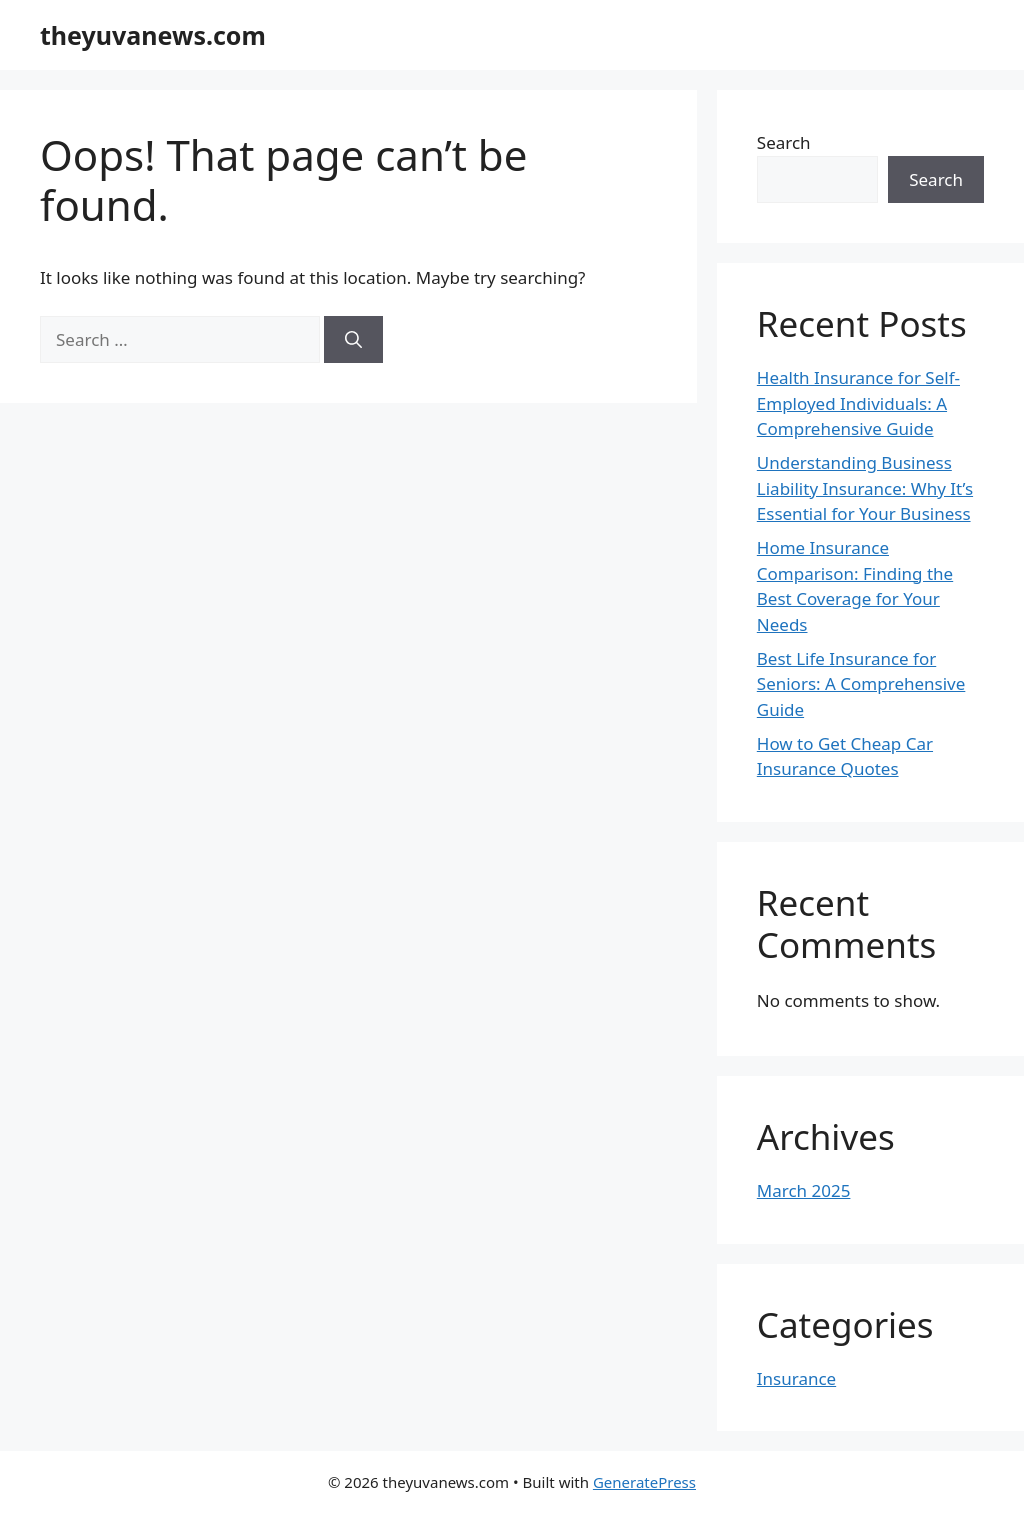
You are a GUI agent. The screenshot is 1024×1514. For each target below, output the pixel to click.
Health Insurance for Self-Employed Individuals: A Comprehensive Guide (858, 403)
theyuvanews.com (153, 35)
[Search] (353, 340)
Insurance (796, 1378)
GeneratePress (644, 1482)
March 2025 (804, 1190)
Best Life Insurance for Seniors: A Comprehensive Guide (861, 684)
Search (784, 142)
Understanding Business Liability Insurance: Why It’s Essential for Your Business (865, 488)
